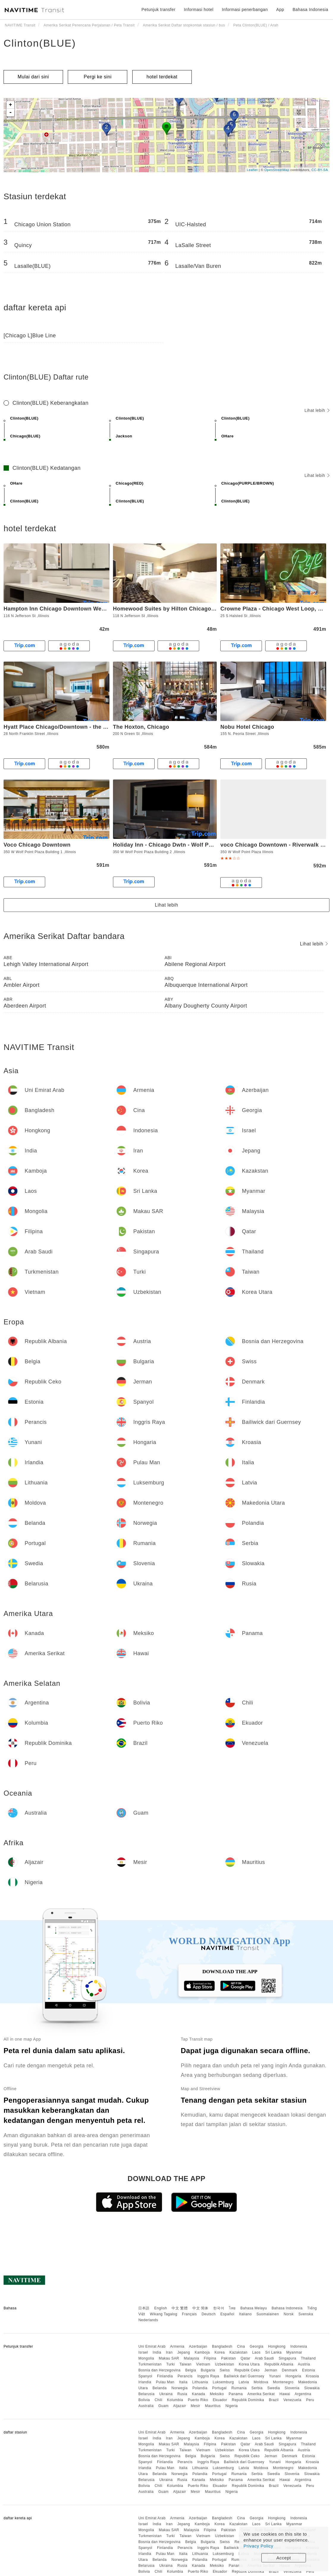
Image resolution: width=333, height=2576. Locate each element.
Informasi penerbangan (245, 9)
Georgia (256, 2346)
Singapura (287, 2358)
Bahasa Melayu (254, 2308)
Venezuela (292, 2400)
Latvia (243, 2382)
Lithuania (200, 2382)
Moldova (261, 2382)
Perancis (185, 2376)
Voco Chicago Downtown (37, 845)
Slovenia (292, 2388)
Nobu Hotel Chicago (247, 727)
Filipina (210, 2358)
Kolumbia (175, 2400)
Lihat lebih (316, 410)
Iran (169, 2352)
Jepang (183, 2352)
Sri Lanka (273, 2352)
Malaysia (191, 2358)
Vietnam (203, 2364)
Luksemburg (223, 2382)
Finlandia (165, 2376)
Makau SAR (169, 2358)
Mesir (195, 2406)
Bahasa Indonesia (287, 2308)
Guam (163, 2406)
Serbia (257, 2388)
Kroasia (312, 2376)
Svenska (306, 2314)
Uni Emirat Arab (152, 2346)
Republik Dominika (248, 2400)
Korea (219, 2352)
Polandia (200, 2388)
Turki (170, 2364)
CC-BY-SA (319, 170)
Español (227, 2314)
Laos (256, 2352)
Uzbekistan (224, 2364)
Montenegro (283, 2382)
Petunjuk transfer (158, 9)
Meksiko (217, 2394)
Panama (236, 2394)
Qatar (245, 2358)
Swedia (273, 2388)
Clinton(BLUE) (40, 43)
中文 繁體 (180, 2308)
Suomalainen (268, 2314)
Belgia (190, 2370)
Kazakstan (239, 2352)
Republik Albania (278, 2364)
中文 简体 (200, 2308)
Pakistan (228, 2358)
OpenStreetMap (276, 170)
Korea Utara (249, 2364)
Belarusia (146, 2394)
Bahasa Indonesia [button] (310, 9)
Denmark (289, 2370)
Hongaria (293, 2376)
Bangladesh (222, 2346)
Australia (145, 2406)
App (280, 9)
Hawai (284, 2394)
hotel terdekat (162, 76)
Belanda (160, 2388)
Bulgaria (208, 2370)
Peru (310, 2400)
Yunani (275, 2376)
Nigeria (231, 2406)
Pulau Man (165, 2382)
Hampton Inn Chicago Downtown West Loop (63, 609)
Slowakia (312, 2388)
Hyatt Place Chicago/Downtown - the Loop (60, 727)
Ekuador (220, 2400)
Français (189, 2314)
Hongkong (277, 2346)
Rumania (239, 2388)
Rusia (182, 2394)
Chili (158, 2400)
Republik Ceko (247, 2370)
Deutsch (209, 2314)
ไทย (232, 2308)
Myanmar (294, 2352)
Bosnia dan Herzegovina (159, 2370)
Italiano (245, 2314)
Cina (241, 2346)
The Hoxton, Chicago (141, 727)
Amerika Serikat (261, 2394)
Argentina (303, 2394)
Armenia (177, 2346)
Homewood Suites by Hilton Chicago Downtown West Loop (192, 609)
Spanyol (145, 2376)
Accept (284, 2557)
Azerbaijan (198, 2346)
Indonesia (298, 2346)
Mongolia (146, 2358)
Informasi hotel (198, 9)
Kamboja (202, 2352)
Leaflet (252, 170)
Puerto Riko (198, 2400)
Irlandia (144, 2382)
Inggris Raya (208, 2376)
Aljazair (179, 2406)
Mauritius (213, 2406)
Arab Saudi (264, 2358)
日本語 (144, 2308)
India (157, 2352)
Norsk (289, 2314)
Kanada (198, 2394)
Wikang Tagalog (163, 2314)
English (160, 2308)
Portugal (219, 2388)
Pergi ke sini (98, 76)
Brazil (274, 2400)
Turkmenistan (149, 2364)
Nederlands (148, 2320)
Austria (304, 2364)
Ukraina (166, 2394)
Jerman (270, 2370)
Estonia (308, 2370)
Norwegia (179, 2388)
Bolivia (144, 2400)
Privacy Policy (258, 2545)
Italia (183, 2382)
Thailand (308, 2358)
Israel (143, 2352)
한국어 (218, 2308)
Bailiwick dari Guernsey (244, 2376)
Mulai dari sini (33, 76)
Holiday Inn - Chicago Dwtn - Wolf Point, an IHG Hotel (184, 845)
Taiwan (185, 2364)
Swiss (225, 2370)
